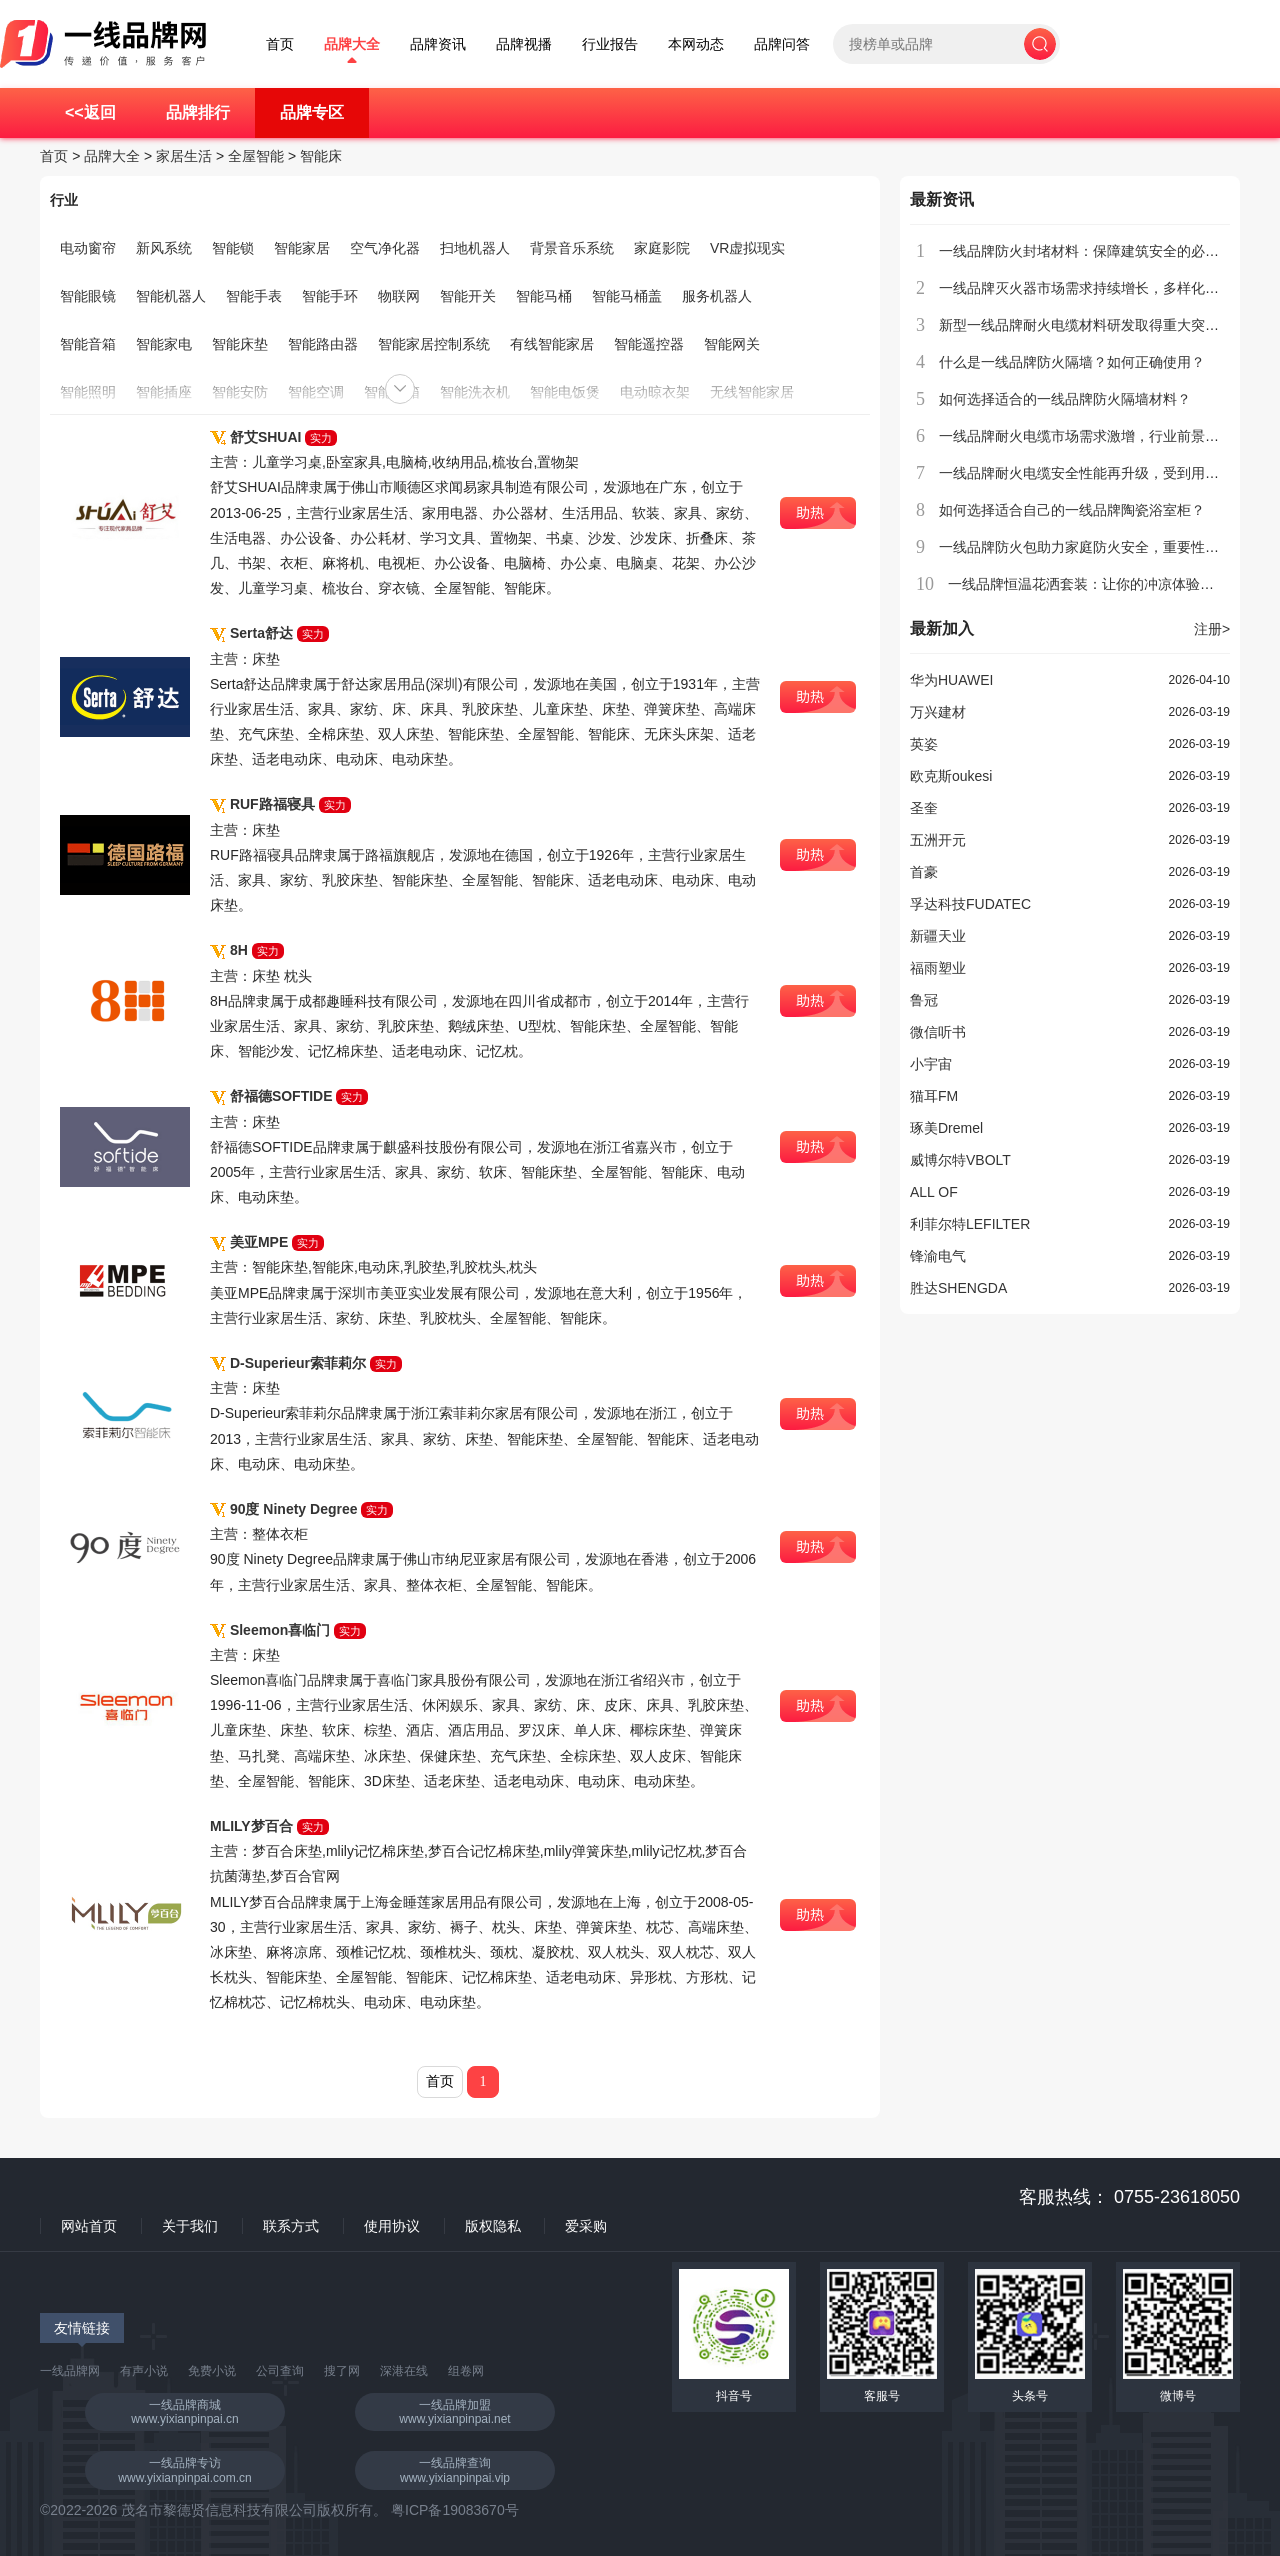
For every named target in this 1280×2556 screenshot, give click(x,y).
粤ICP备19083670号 (455, 2510)
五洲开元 (938, 840)
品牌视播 (524, 44)
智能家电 (164, 344)
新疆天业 (938, 936)
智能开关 (468, 296)
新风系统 (164, 248)
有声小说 (144, 2371)
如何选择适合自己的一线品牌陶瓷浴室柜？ (1072, 510)
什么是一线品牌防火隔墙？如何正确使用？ (1072, 362)
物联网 (399, 296)
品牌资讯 (438, 44)
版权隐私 (493, 2226)
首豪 (924, 872)
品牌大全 (352, 44)
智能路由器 (323, 344)
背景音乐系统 (572, 248)
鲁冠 (924, 1000)
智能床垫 (240, 344)
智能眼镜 (88, 296)
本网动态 (696, 44)
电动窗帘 (88, 248)
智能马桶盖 (627, 296)
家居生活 (184, 156)
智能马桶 (544, 296)
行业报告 (610, 44)
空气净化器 (385, 248)
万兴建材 (938, 712)
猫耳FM (934, 1096)
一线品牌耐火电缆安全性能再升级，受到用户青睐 (1093, 473)
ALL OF (934, 1192)
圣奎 (924, 808)
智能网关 (732, 344)
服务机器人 (717, 296)
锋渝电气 (938, 1256)
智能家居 (302, 248)
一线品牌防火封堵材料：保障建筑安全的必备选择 (1093, 251)
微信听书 (938, 1032)
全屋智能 (256, 156)
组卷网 (466, 2371)
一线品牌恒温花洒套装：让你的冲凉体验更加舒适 (1102, 584)
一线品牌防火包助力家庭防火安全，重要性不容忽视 (1100, 547)
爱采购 (586, 2226)
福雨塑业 (938, 968)
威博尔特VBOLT (960, 1160)
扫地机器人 (475, 248)
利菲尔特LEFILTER (970, 1224)
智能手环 (330, 296)
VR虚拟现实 (747, 248)
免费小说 (212, 2371)
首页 (280, 44)
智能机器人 (171, 296)
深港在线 (404, 2371)
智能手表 (254, 296)
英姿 (924, 744)
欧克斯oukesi (951, 776)
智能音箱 (88, 344)
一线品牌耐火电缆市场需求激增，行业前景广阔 (1086, 436)
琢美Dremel (946, 1128)
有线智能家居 (552, 344)
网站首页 (89, 2226)
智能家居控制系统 (434, 344)
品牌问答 (782, 44)
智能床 (321, 156)
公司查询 (280, 2371)
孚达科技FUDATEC (970, 904)
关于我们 (190, 2226)
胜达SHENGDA (958, 1288)
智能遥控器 (649, 344)
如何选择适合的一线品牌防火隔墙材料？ (1065, 399)
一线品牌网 (70, 2371)
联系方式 (291, 2226)
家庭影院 (662, 248)
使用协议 (392, 2226)
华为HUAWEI (951, 680)
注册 (1212, 629)
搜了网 (342, 2371)
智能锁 (233, 248)
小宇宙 (931, 1064)
